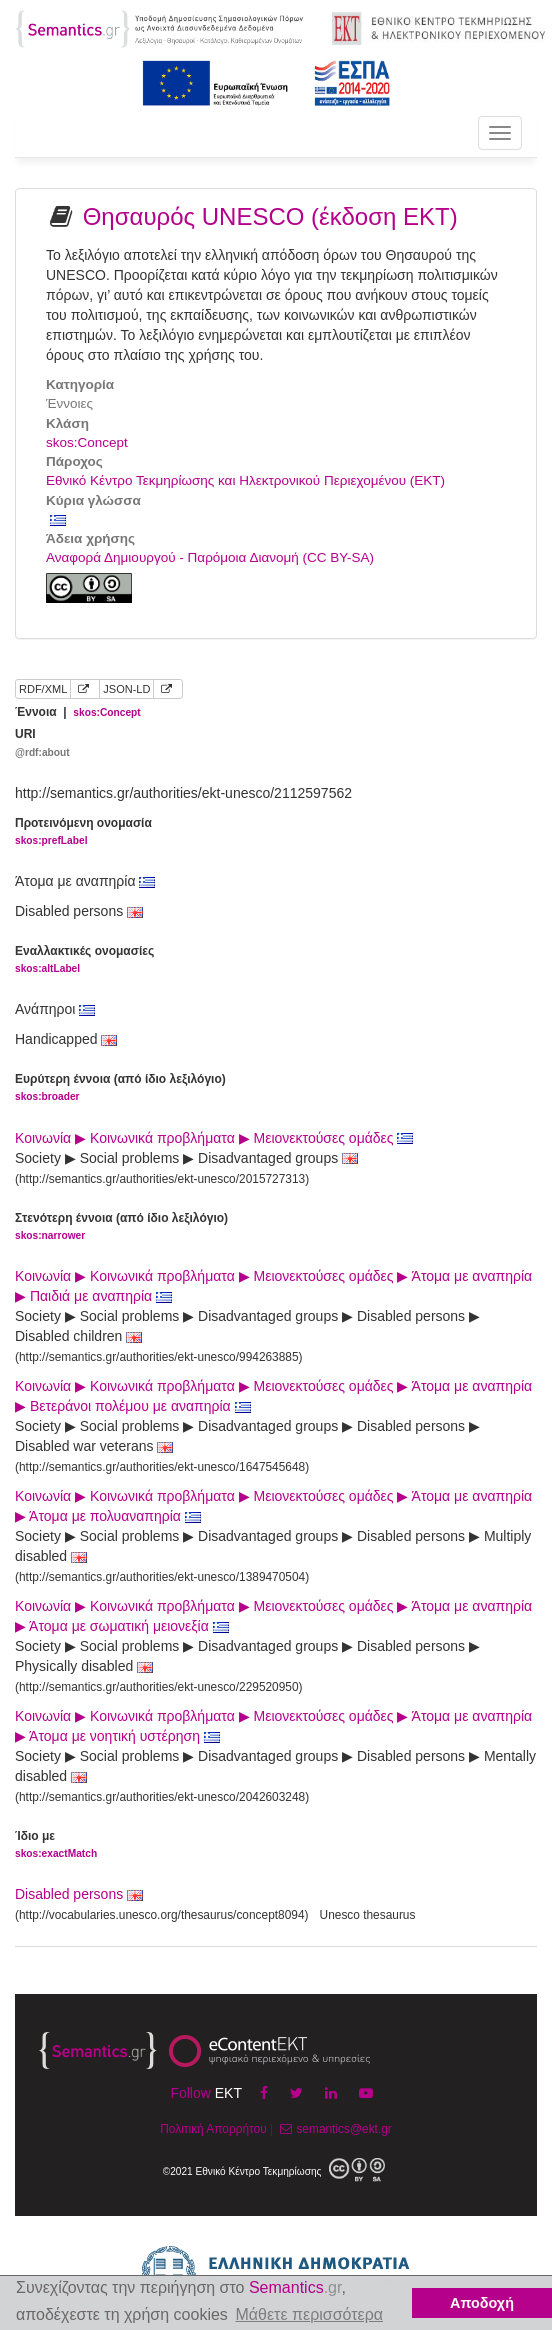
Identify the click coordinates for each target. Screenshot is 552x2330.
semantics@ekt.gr (333, 2129)
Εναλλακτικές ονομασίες (84, 960)
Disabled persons (69, 1894)
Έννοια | (78, 712)
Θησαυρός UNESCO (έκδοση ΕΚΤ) (270, 216)
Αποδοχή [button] (482, 2303)
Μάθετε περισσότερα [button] (309, 2314)
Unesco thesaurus (368, 1915)
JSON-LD (126, 689)
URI (42, 743)
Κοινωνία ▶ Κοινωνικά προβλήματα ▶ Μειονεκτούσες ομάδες (214, 1138)
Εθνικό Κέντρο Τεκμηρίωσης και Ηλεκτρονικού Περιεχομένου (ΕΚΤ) (245, 480)
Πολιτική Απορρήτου (213, 2129)
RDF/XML (43, 689)
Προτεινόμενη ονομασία (83, 832)
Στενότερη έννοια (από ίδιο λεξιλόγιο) (121, 1227)
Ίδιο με (56, 1845)
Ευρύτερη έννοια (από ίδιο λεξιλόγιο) (120, 1088)
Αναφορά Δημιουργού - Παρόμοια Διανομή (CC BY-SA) (210, 557)
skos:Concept (87, 442)
